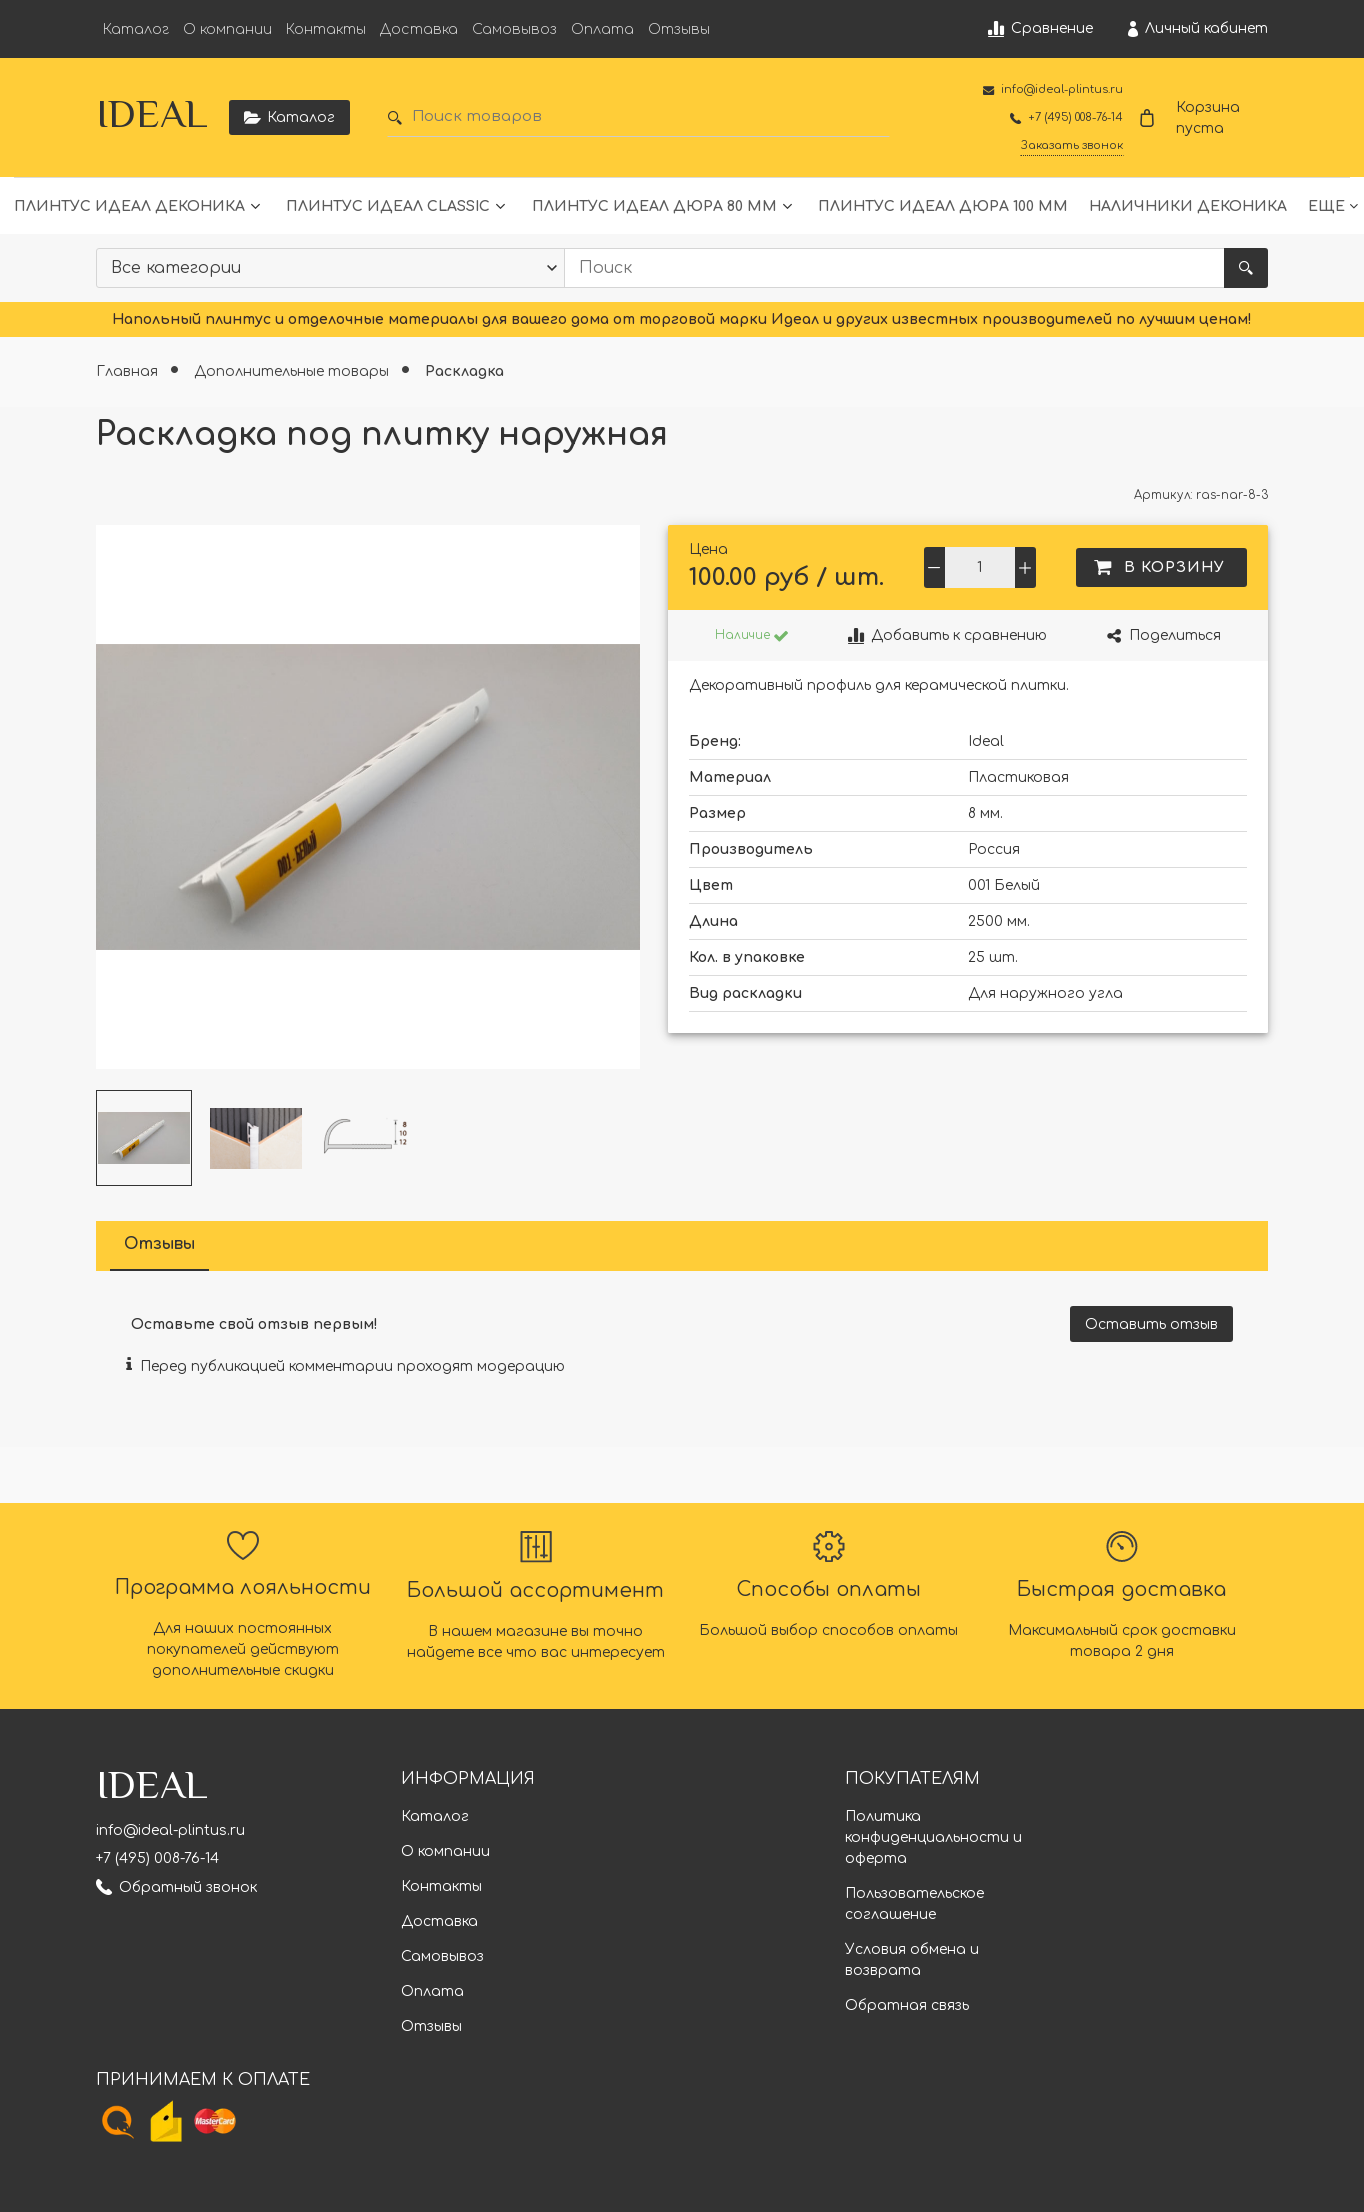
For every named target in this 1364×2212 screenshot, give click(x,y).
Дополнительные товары (293, 371)
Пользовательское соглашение (914, 1904)
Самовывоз (514, 29)
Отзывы (679, 29)
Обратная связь (907, 2005)
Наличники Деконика (1188, 206)
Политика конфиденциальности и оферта (933, 1837)
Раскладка (464, 371)
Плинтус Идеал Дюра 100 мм (943, 206)
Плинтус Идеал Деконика (129, 206)
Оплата (602, 29)
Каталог (136, 29)
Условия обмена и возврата (912, 1960)
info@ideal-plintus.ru (170, 1830)
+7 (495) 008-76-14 (157, 1858)
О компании (227, 29)
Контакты (326, 29)
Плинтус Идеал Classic (388, 206)
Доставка (419, 29)
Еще (1326, 206)
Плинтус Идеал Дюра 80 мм (654, 206)
